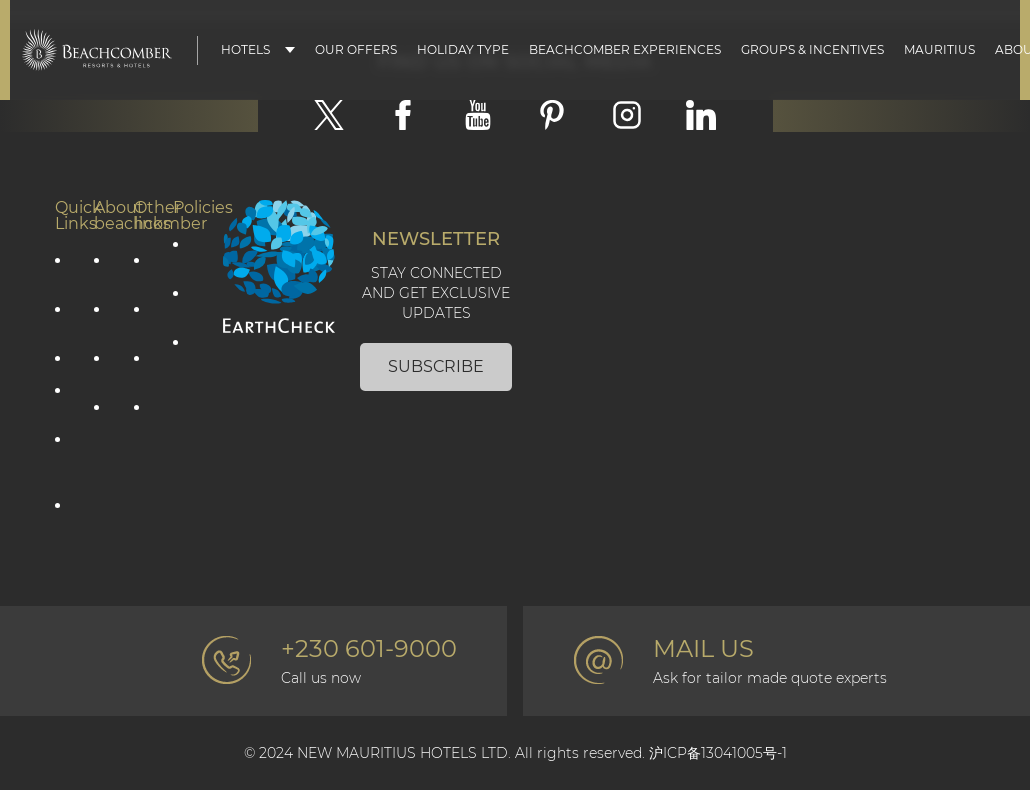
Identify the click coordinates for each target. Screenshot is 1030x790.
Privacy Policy (183, 253)
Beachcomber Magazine (144, 367)
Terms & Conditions (183, 359)
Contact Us (144, 269)
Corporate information (104, 269)
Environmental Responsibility (104, 367)
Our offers (65, 269)
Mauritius (939, 50)
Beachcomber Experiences (625, 50)
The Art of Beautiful (104, 433)
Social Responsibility (104, 318)
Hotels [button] (245, 50)
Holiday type (463, 50)
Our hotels (65, 399)
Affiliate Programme (65, 514)
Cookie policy (183, 302)
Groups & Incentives (812, 50)
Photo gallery (144, 318)
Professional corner (144, 416)
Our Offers (356, 50)
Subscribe (436, 366)
